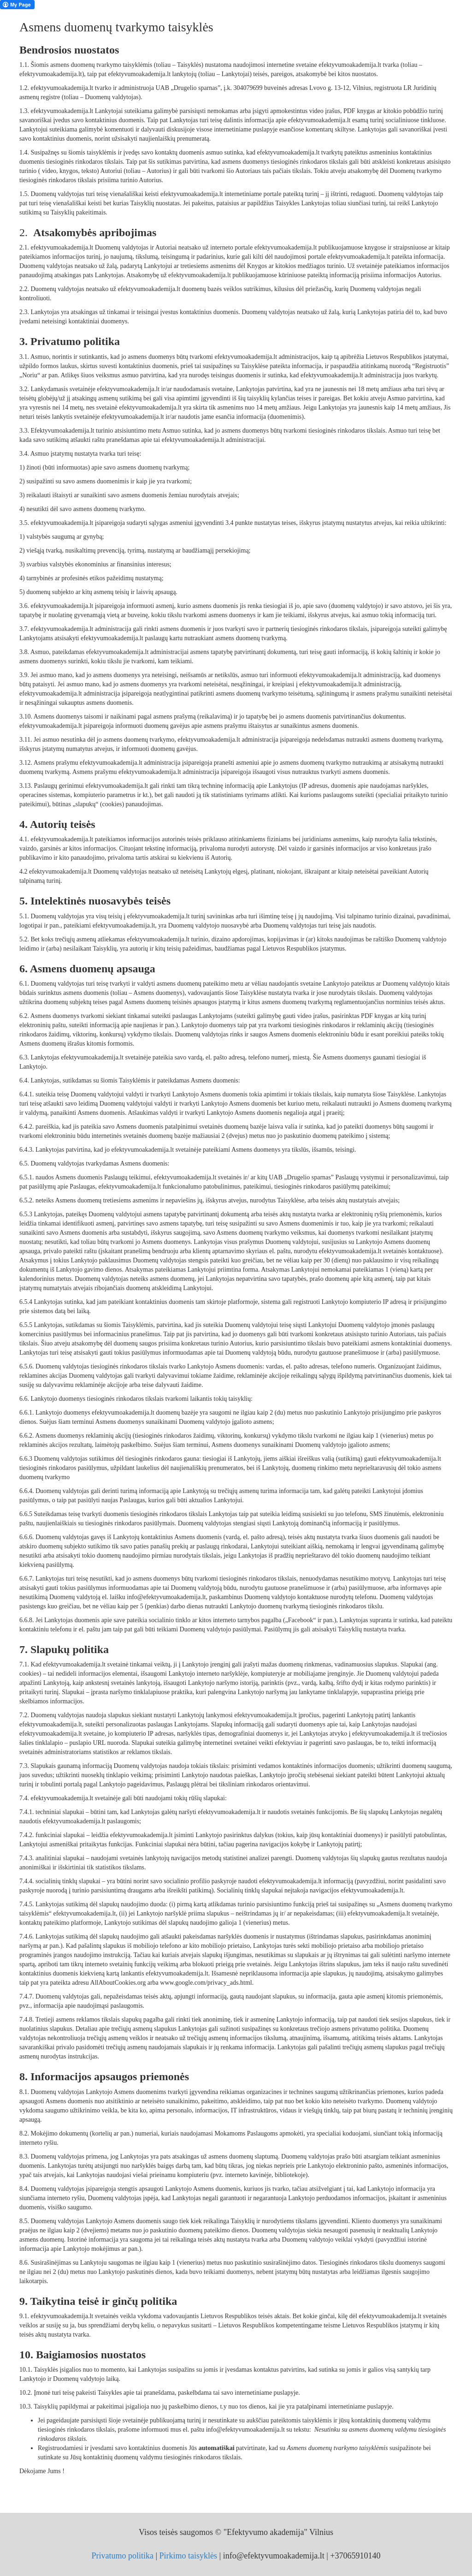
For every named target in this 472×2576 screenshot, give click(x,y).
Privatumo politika (123, 2555)
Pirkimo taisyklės (188, 2555)
